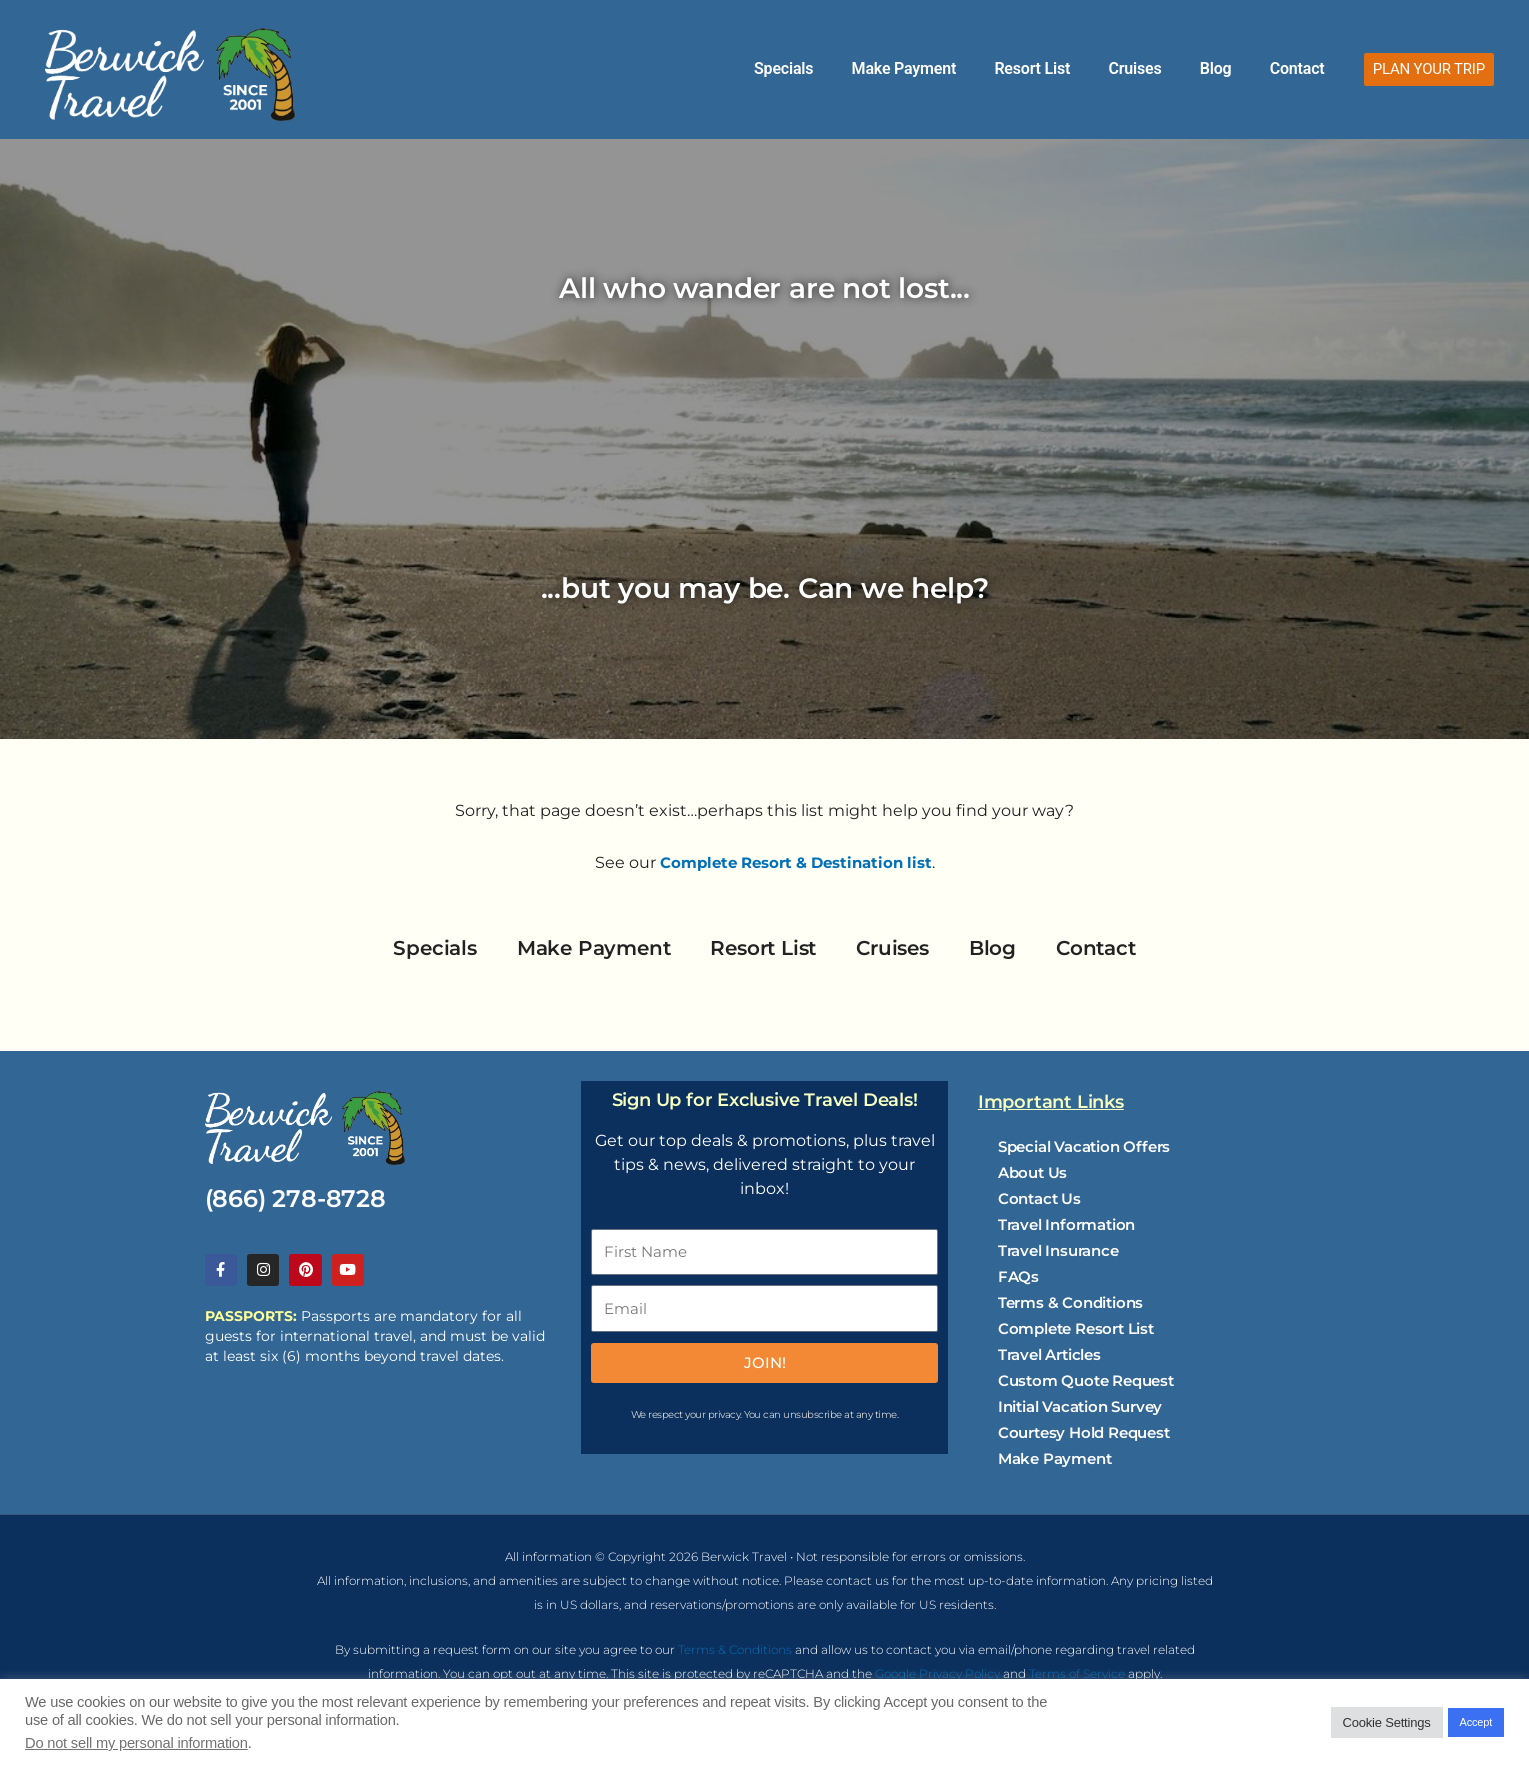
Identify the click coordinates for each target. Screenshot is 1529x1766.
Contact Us (1039, 1198)
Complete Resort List (1076, 1328)
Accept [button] (1476, 1722)
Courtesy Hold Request (1084, 1432)
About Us (1032, 1172)
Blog (1243, 68)
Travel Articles (1049, 1354)
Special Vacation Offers (1084, 1146)
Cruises (1180, 68)
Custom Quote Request (1086, 1380)
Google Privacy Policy (937, 1677)
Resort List (1097, 68)
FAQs (1018, 1276)
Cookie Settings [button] (1387, 1722)
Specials (884, 68)
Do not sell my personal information (136, 1743)
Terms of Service (1077, 1677)
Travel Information (1066, 1224)
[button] (1429, 69)
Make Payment (986, 68)
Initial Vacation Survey (1080, 1406)
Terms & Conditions (1070, 1302)
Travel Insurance (1058, 1250)
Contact (1306, 68)
